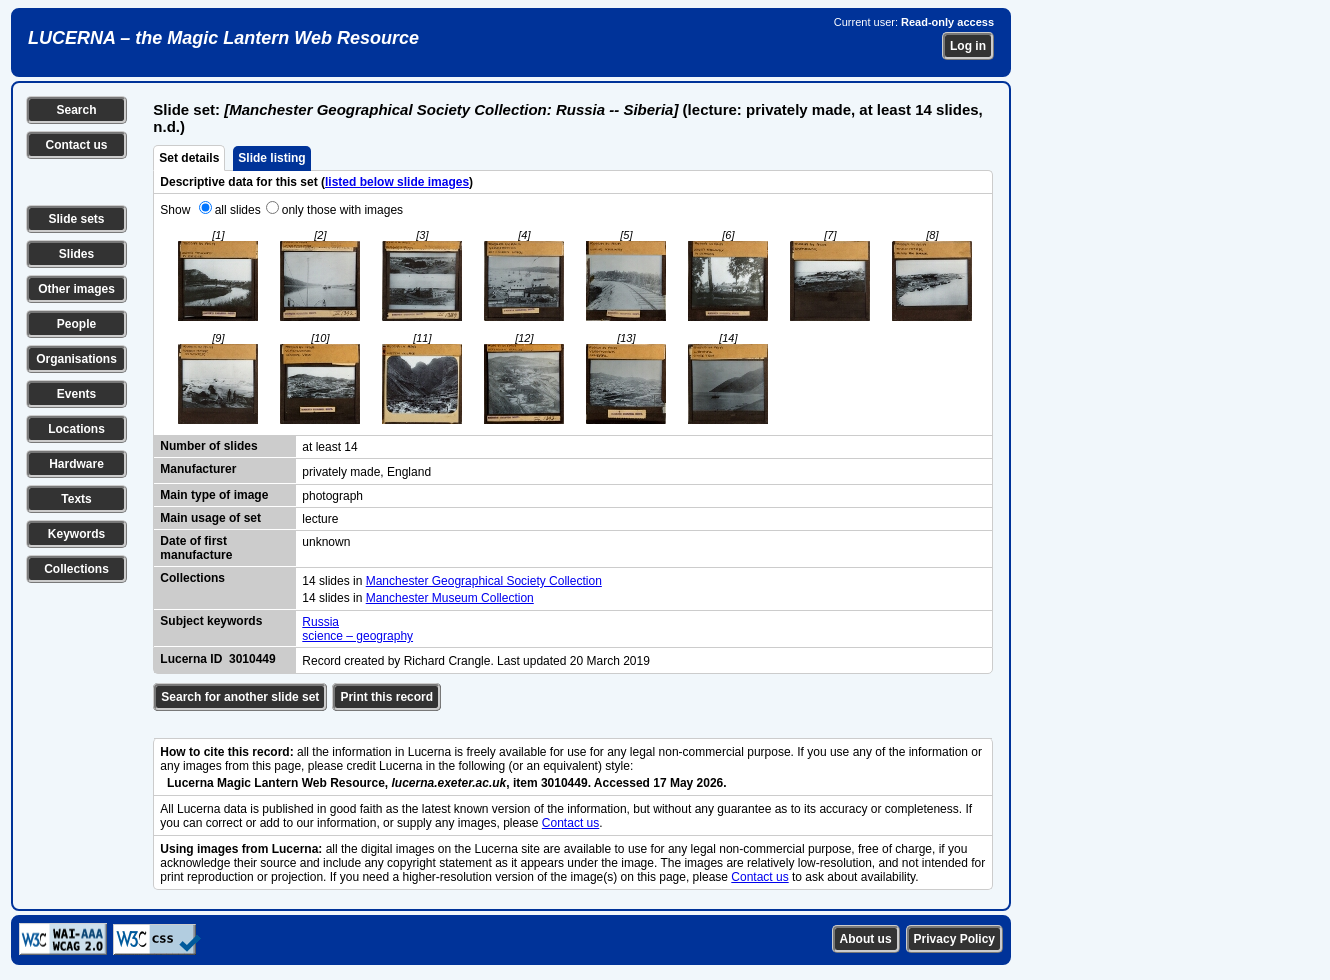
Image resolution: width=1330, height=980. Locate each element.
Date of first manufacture (196, 548)
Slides (76, 254)
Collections (76, 569)
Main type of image (214, 495)
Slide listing (271, 158)
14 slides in (333, 581)
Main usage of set (210, 518)
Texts (76, 499)
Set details (189, 158)
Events (76, 394)
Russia (320, 622)
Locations (76, 429)
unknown (326, 542)
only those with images (342, 210)
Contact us (76, 145)
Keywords (76, 534)
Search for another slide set (240, 697)
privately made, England (366, 472)
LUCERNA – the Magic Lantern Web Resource (223, 38)
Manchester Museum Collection (450, 598)
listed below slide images (397, 182)
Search (76, 110)
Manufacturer (198, 469)
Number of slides (208, 446)
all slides (238, 210)
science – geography (357, 636)
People (76, 324)
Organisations (76, 359)
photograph (332, 496)
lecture (320, 519)
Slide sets (76, 219)
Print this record (386, 697)
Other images (76, 289)
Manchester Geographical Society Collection (484, 581)
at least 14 (329, 447)
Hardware (76, 464)
